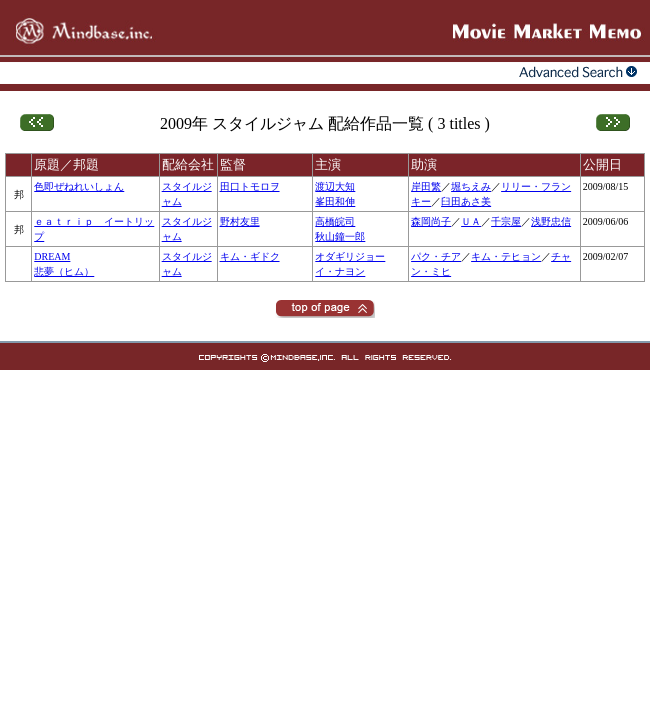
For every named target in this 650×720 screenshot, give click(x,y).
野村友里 (240, 221)
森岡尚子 (431, 221)
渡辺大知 (335, 186)
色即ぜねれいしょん (79, 186)
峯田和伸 (335, 201)
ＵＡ (471, 221)
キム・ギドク (250, 256)
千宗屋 (506, 221)
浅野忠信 (551, 221)
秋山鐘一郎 (340, 236)
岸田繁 (426, 186)
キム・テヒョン (506, 256)
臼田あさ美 (466, 201)
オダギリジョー (350, 256)
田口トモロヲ (250, 186)
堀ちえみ (471, 186)
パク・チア (436, 256)
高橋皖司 (335, 221)
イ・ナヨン (340, 271)
